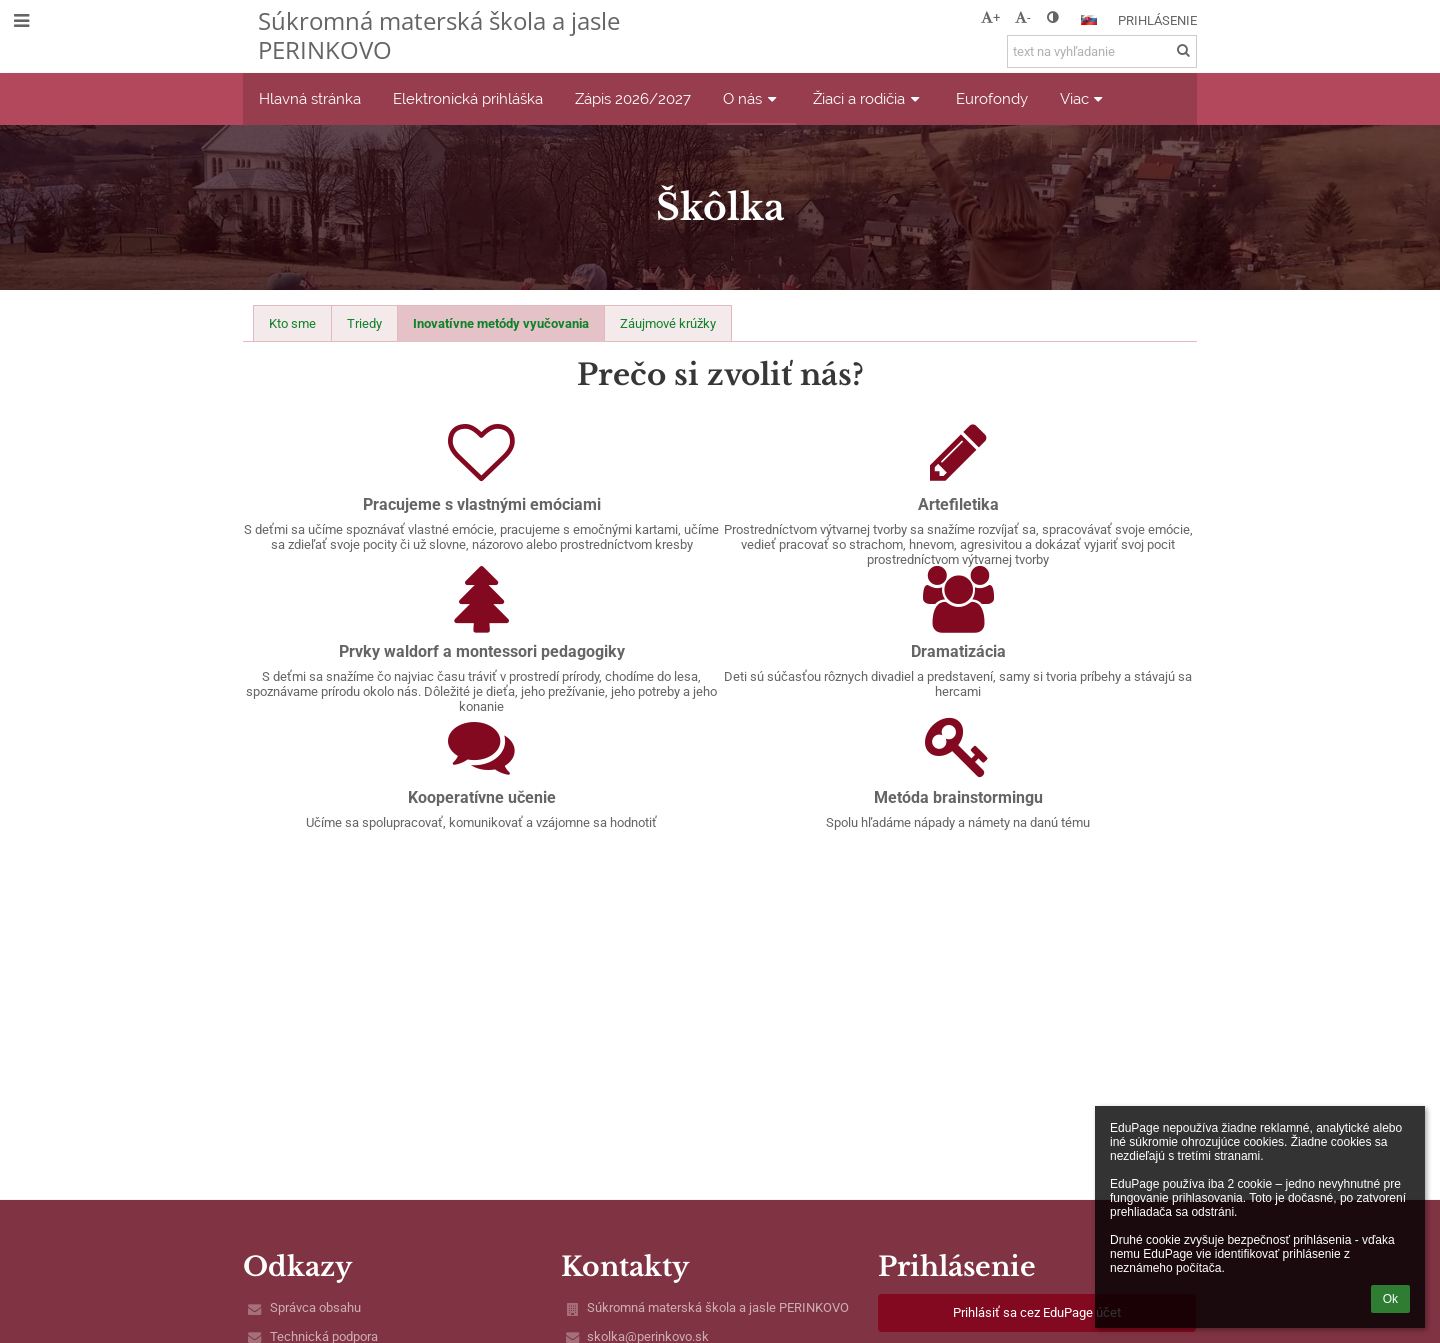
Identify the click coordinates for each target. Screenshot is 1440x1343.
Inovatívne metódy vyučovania (501, 323)
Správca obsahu (315, 1307)
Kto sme (292, 323)
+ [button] (990, 17)
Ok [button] (1390, 1299)
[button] (1089, 20)
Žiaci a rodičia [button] (868, 98)
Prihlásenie (1157, 20)
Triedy (364, 323)
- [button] (1023, 17)
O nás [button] (752, 98)
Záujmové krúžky (668, 323)
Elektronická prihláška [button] (468, 98)
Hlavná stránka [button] (310, 98)
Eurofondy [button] (992, 98)
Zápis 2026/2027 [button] (633, 98)
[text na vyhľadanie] (1102, 51)
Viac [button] (1084, 98)
